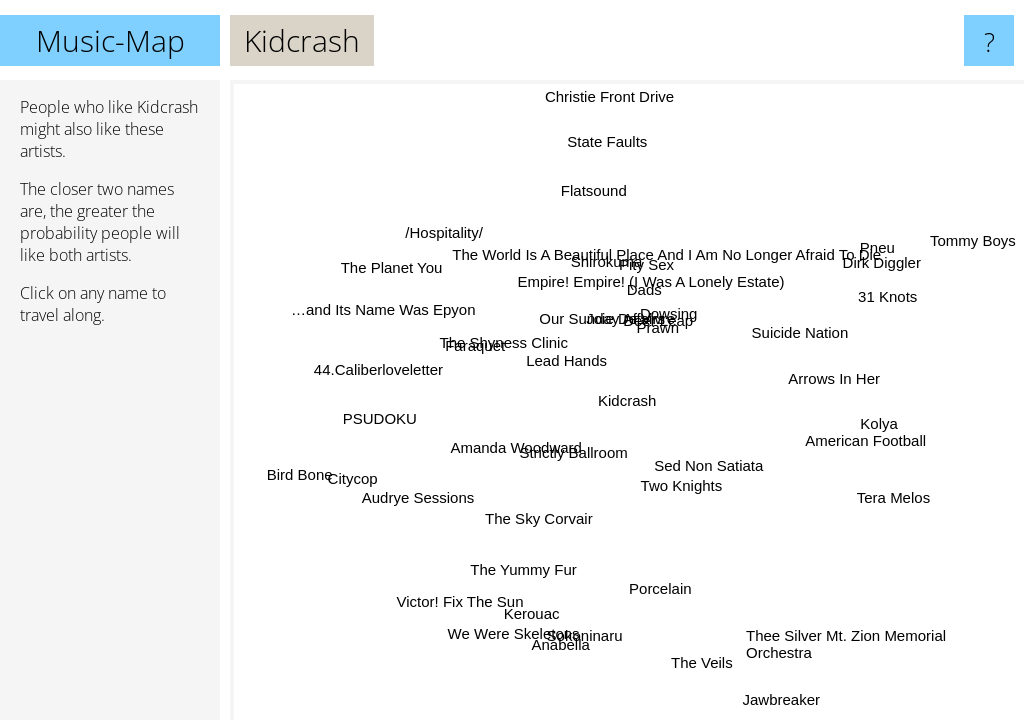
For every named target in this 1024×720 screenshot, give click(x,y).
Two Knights (686, 483)
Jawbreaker (781, 699)
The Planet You (391, 266)
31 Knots (887, 302)
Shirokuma (607, 261)
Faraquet (474, 347)
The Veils (700, 659)
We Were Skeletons (515, 632)
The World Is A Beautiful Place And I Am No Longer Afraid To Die (666, 254)
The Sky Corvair (540, 518)
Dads (642, 288)
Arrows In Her (834, 379)
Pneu (878, 248)
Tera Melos (891, 498)
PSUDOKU (381, 419)
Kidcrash (627, 400)
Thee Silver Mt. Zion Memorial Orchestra (846, 644)
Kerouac (535, 615)
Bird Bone (299, 474)
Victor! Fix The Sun (461, 601)
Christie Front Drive (606, 96)
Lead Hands (566, 360)
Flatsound (592, 190)
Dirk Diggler (881, 263)
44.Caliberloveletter (379, 371)
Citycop (350, 474)
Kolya (882, 416)
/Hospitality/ (449, 230)
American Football (865, 441)
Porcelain (660, 587)
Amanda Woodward (516, 447)
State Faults (608, 141)
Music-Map (110, 40)
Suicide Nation (800, 333)
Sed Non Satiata (708, 466)
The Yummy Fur (524, 570)
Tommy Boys (973, 240)
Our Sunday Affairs (603, 319)
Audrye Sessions (416, 495)
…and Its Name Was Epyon (384, 309)
